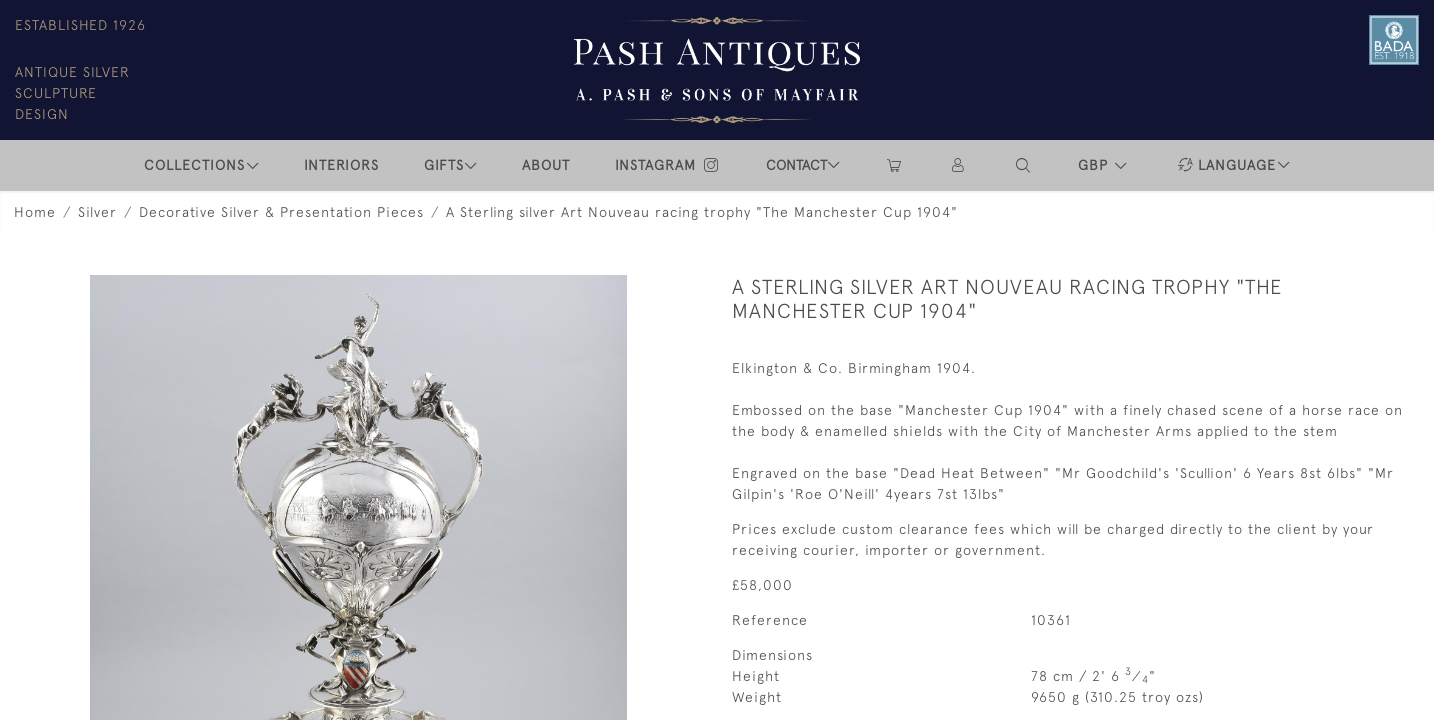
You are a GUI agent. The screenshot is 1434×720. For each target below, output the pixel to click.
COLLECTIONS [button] (194, 165)
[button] (1024, 165)
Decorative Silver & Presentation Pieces (281, 212)
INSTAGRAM (668, 165)
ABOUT (546, 165)
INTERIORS (341, 165)
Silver (97, 212)
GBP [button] (1095, 165)
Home (35, 212)
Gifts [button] (444, 165)
